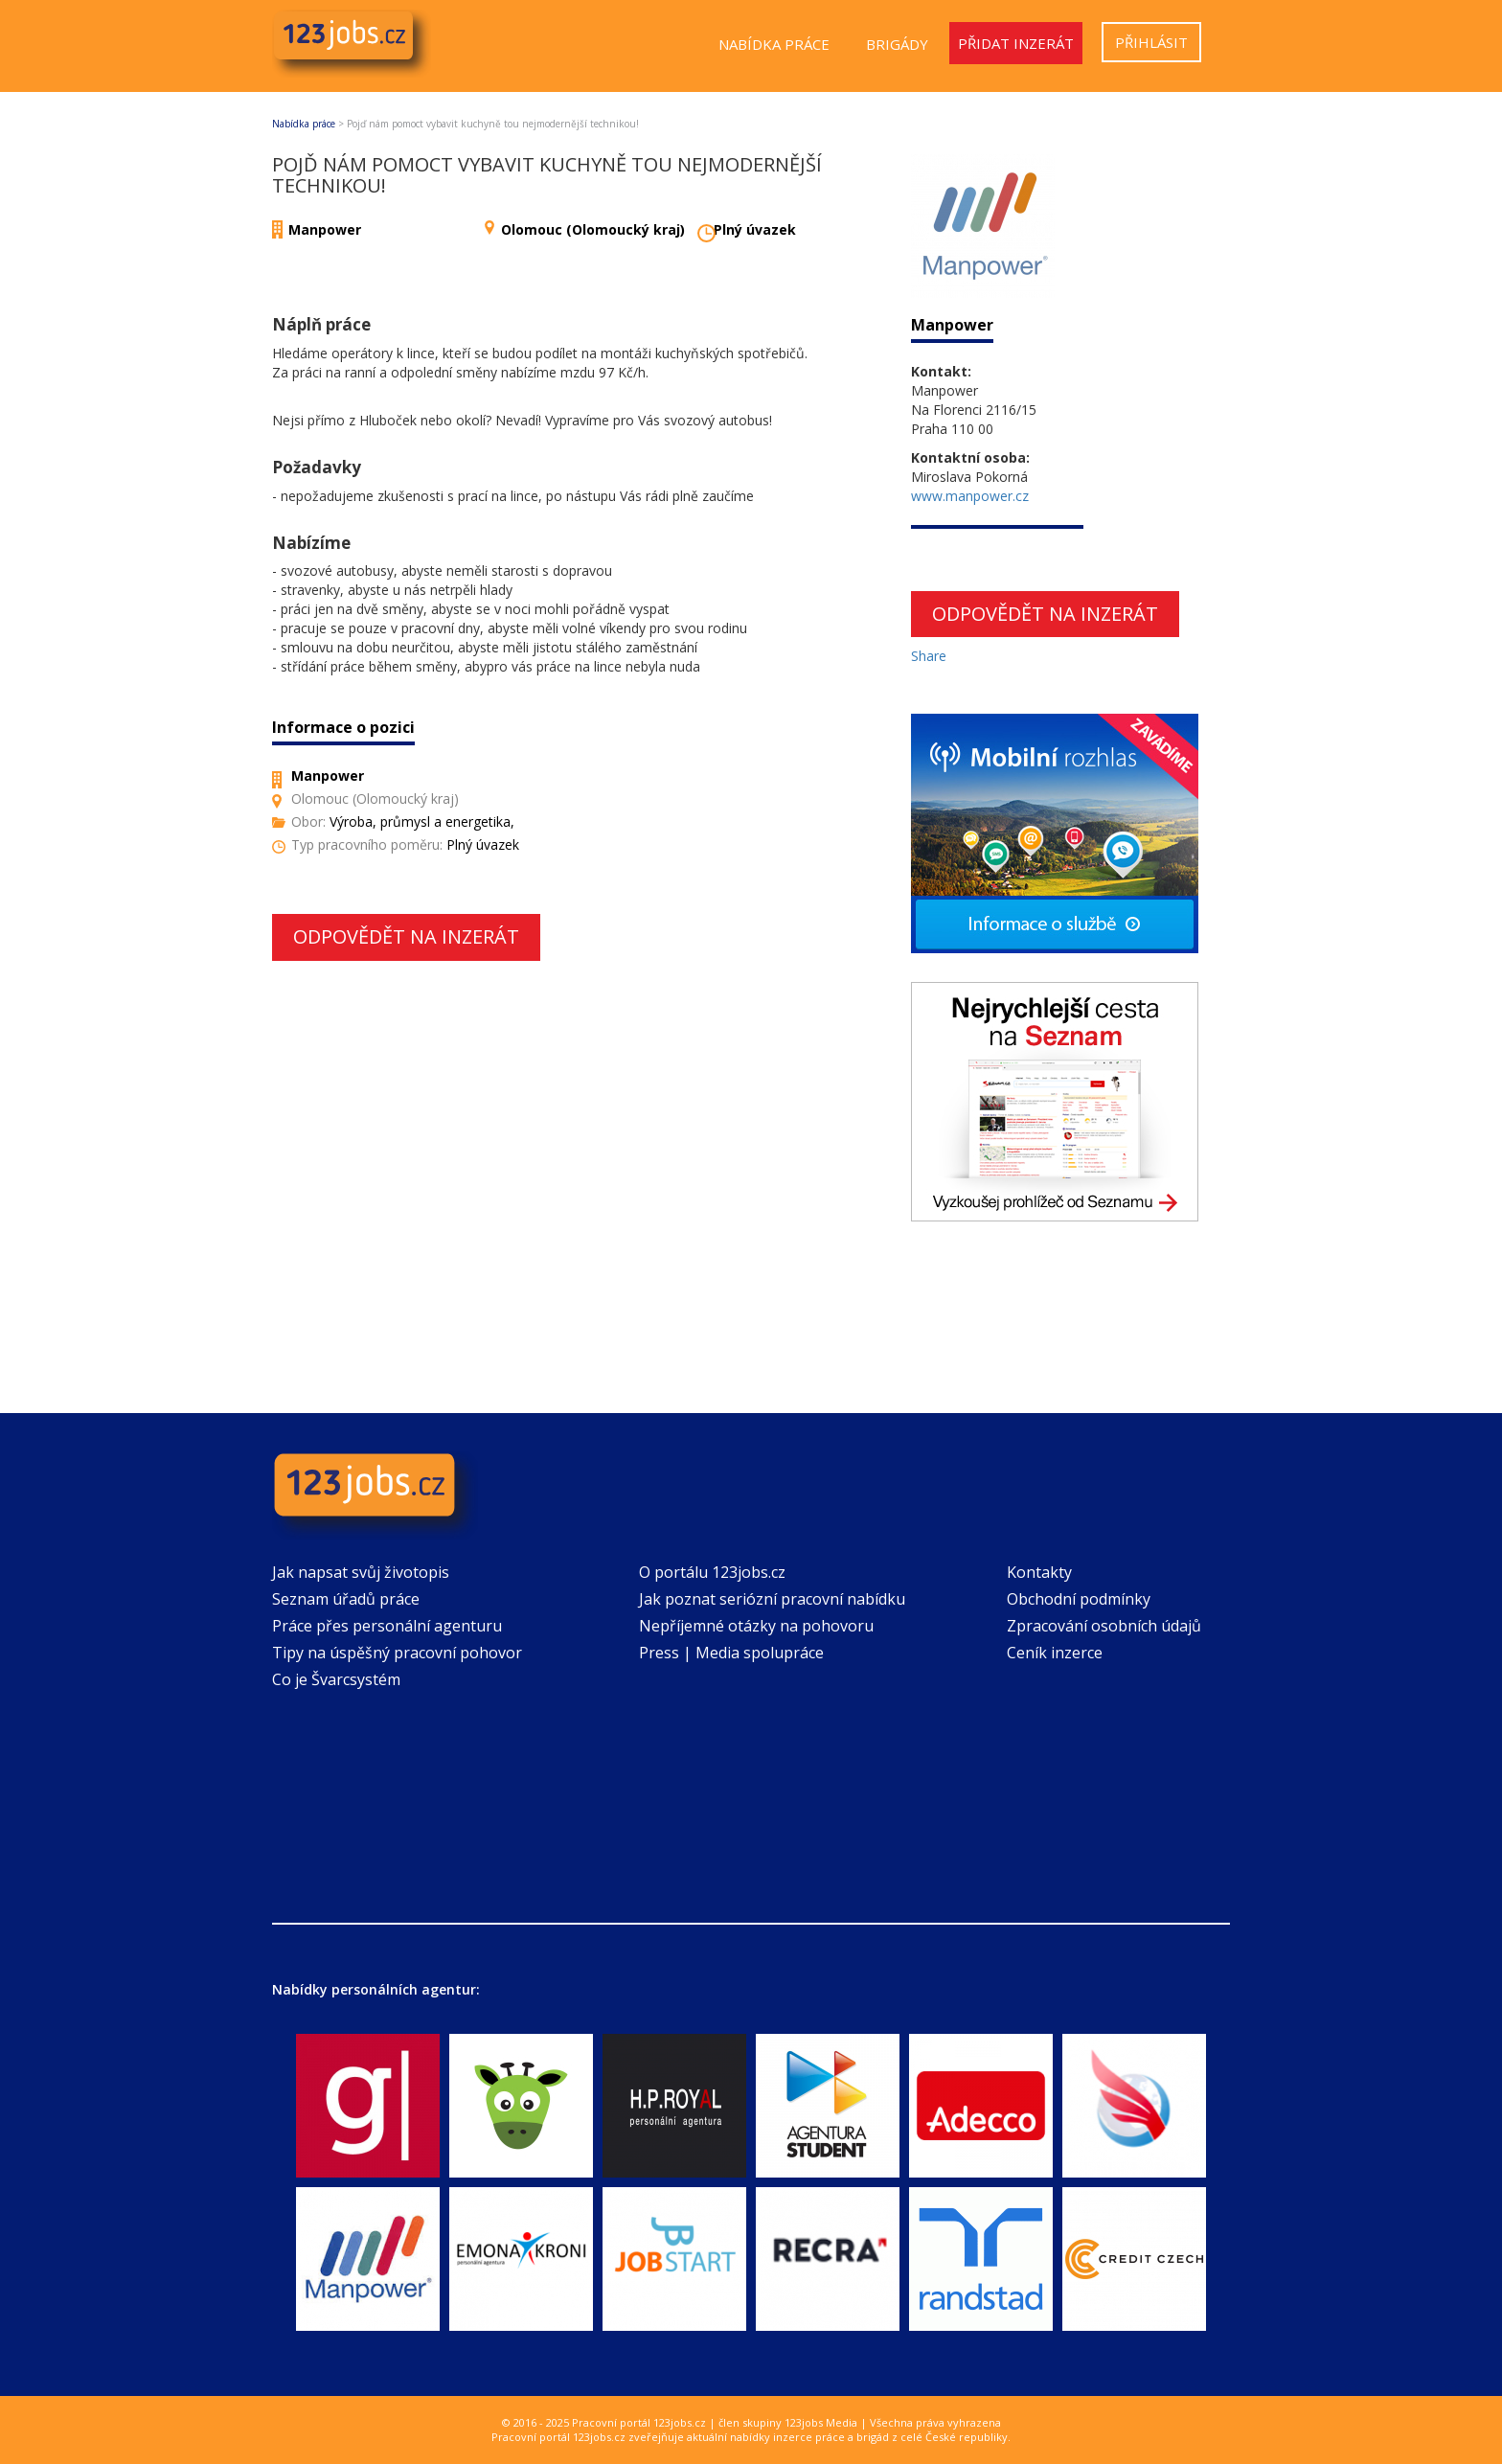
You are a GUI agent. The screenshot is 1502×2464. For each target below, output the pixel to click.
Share (928, 656)
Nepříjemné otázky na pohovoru (756, 1625)
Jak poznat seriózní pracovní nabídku (772, 1598)
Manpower (324, 229)
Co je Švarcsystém (336, 1679)
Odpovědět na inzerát (406, 936)
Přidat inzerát (1016, 43)
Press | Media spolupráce (731, 1652)
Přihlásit (1151, 42)
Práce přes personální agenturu (387, 1625)
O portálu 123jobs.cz (712, 1572)
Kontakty (1039, 1572)
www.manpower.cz (970, 496)
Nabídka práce (774, 44)
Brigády (897, 44)
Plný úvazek (755, 229)
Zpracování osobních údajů (1104, 1625)
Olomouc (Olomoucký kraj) (593, 229)
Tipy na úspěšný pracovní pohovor (397, 1652)
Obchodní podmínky (1078, 1598)
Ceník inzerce (1055, 1652)
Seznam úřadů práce (346, 1598)
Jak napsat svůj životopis (360, 1572)
